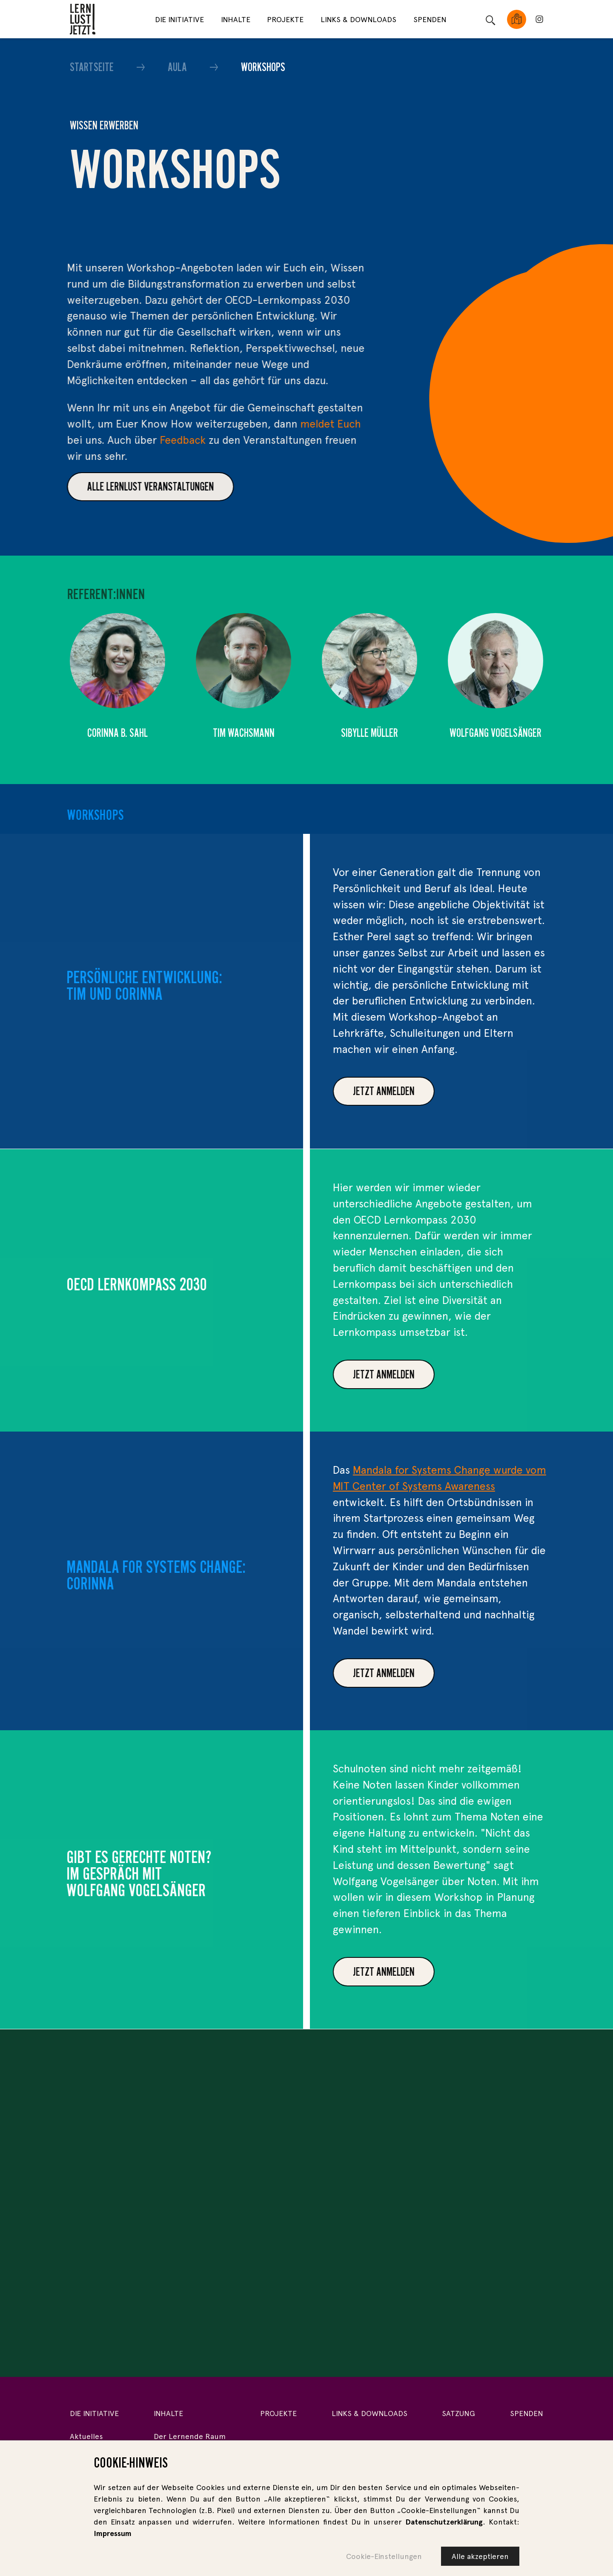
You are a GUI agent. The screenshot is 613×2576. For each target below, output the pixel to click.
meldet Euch (261, 423)
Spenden (430, 19)
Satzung (458, 2413)
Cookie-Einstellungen (384, 2556)
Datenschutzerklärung (444, 2521)
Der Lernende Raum (190, 2436)
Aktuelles (86, 2436)
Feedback (114, 440)
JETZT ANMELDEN (467, 1673)
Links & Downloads (358, 19)
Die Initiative (179, 19)
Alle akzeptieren (480, 2556)
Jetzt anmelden (467, 1091)
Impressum (113, 2533)
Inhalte (235, 19)
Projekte (285, 19)
